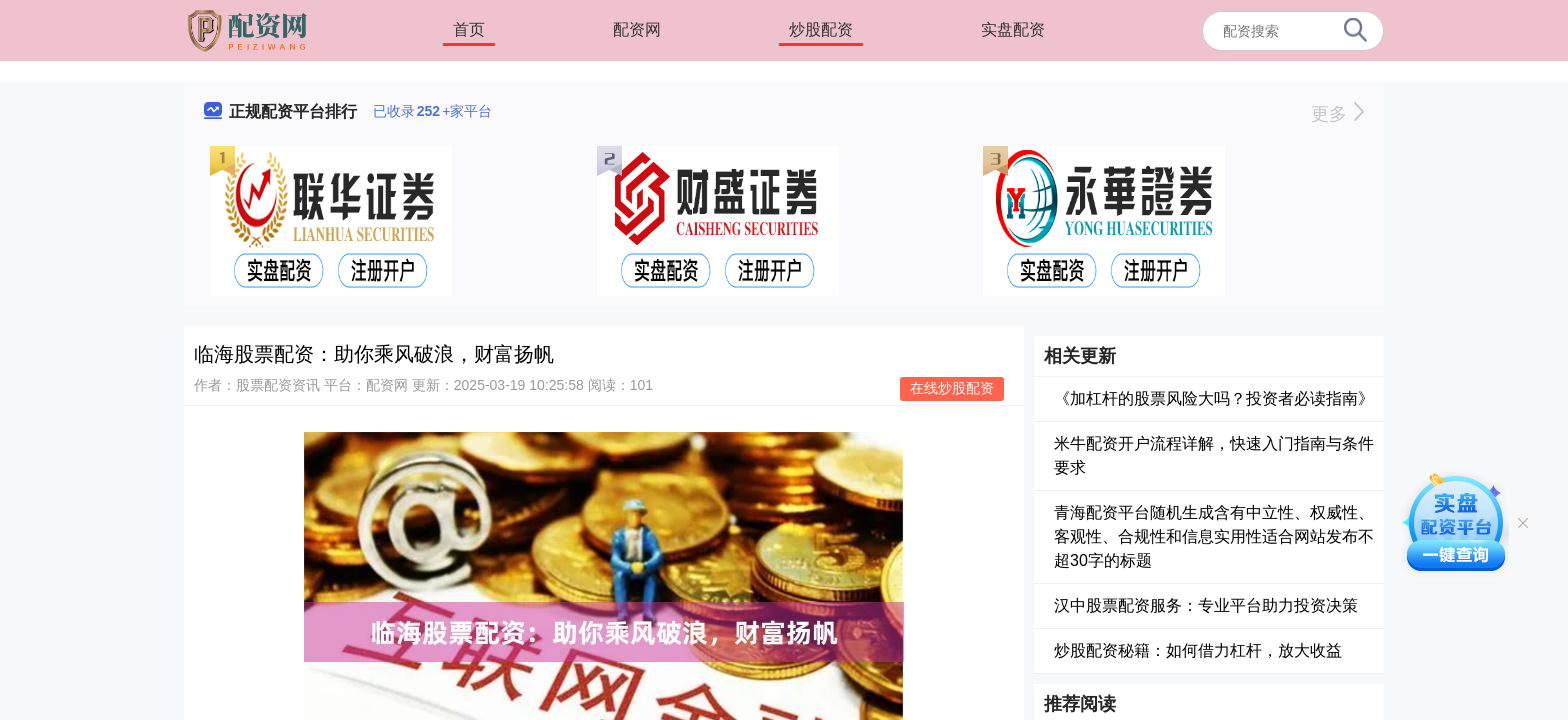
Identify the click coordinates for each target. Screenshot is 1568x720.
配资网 (637, 29)
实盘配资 (1013, 29)
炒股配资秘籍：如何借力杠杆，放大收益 (1198, 650)
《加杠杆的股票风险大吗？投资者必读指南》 (1214, 398)
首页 (469, 29)
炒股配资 (821, 29)
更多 (1337, 114)
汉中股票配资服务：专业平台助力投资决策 (1206, 605)
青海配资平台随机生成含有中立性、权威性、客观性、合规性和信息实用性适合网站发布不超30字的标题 (1214, 536)
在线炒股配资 (952, 388)
